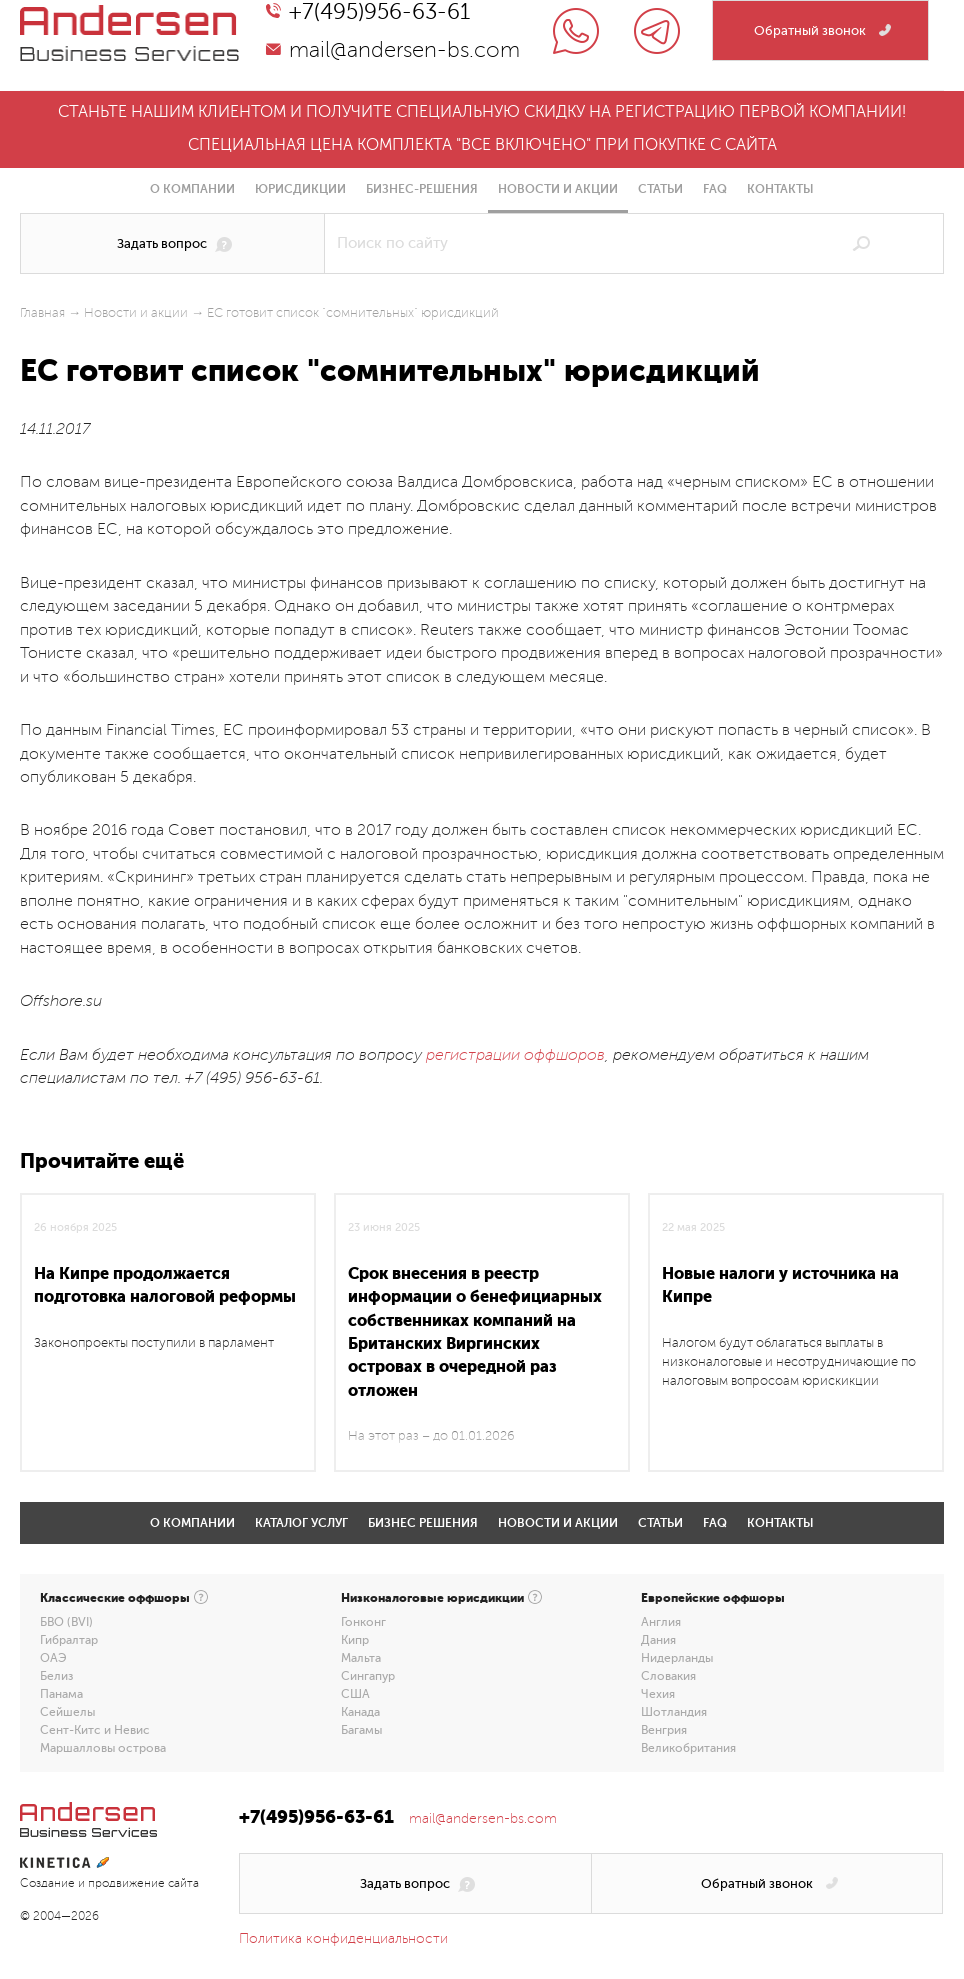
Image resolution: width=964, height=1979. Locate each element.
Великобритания (688, 1748)
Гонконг (363, 1622)
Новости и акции (558, 189)
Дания (658, 1640)
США (355, 1694)
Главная (42, 313)
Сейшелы (67, 1712)
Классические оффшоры (115, 1598)
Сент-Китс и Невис (95, 1730)
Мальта (361, 1658)
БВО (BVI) (66, 1622)
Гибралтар (69, 1640)
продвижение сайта (143, 1883)
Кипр (355, 1640)
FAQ (715, 189)
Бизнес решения (423, 1523)
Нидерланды (677, 1658)
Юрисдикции (300, 189)
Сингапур (368, 1676)
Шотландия (674, 1712)
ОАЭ (53, 1658)
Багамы (361, 1730)
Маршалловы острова (103, 1748)
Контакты (780, 189)
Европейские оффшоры (713, 1598)
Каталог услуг (301, 1523)
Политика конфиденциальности (343, 1938)
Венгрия (664, 1730)
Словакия (668, 1676)
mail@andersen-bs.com (404, 50)
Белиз (56, 1676)
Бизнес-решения (422, 189)
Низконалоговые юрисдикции (432, 1598)
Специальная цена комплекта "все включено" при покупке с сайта (482, 145)
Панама (61, 1694)
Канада (360, 1712)
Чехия (658, 1694)
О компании (192, 189)
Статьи (660, 189)
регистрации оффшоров (515, 1055)
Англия (661, 1622)
